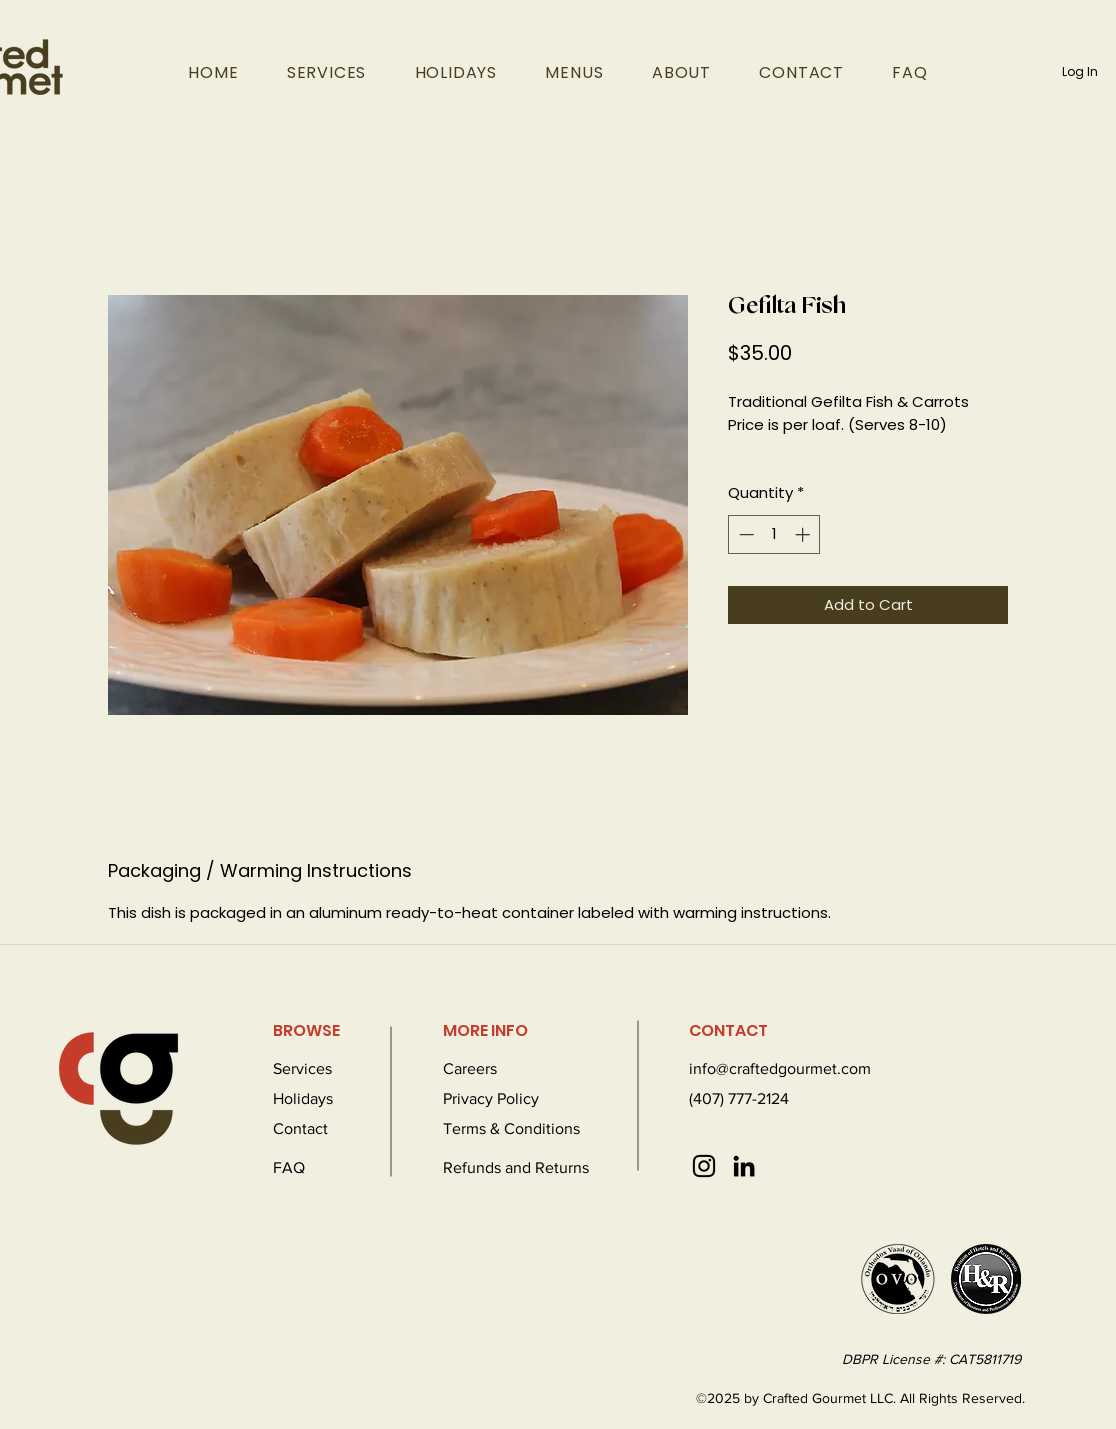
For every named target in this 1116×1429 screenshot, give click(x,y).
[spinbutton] (774, 534)
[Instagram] (704, 1166)
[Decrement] (744, 534)
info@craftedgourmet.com (780, 1068)
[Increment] (804, 534)
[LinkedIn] (744, 1166)
